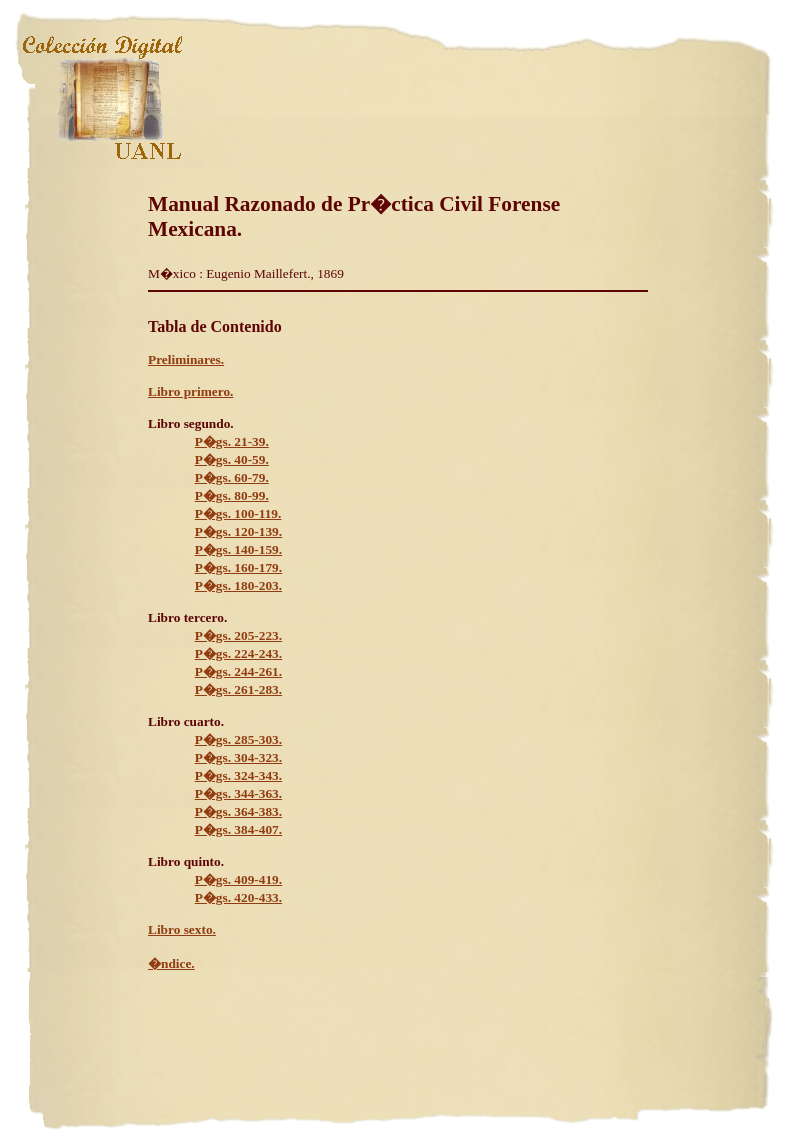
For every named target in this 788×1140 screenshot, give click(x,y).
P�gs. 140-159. (238, 549)
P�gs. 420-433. (238, 897)
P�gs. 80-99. (232, 495)
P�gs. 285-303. (238, 739)
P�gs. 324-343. (238, 775)
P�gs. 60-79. (232, 477)
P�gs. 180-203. (238, 585)
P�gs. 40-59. (232, 459)
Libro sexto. (182, 929)
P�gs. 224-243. (238, 653)
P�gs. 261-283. (238, 689)
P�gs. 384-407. (238, 829)
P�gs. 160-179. (238, 567)
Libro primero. (190, 391)
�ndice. (171, 963)
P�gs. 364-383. (238, 811)
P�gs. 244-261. (238, 671)
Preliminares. (186, 359)
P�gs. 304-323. (238, 757)
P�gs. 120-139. (238, 531)
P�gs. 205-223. (238, 635)
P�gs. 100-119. (238, 513)
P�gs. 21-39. (232, 441)
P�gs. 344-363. (238, 793)
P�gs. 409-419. (238, 879)
